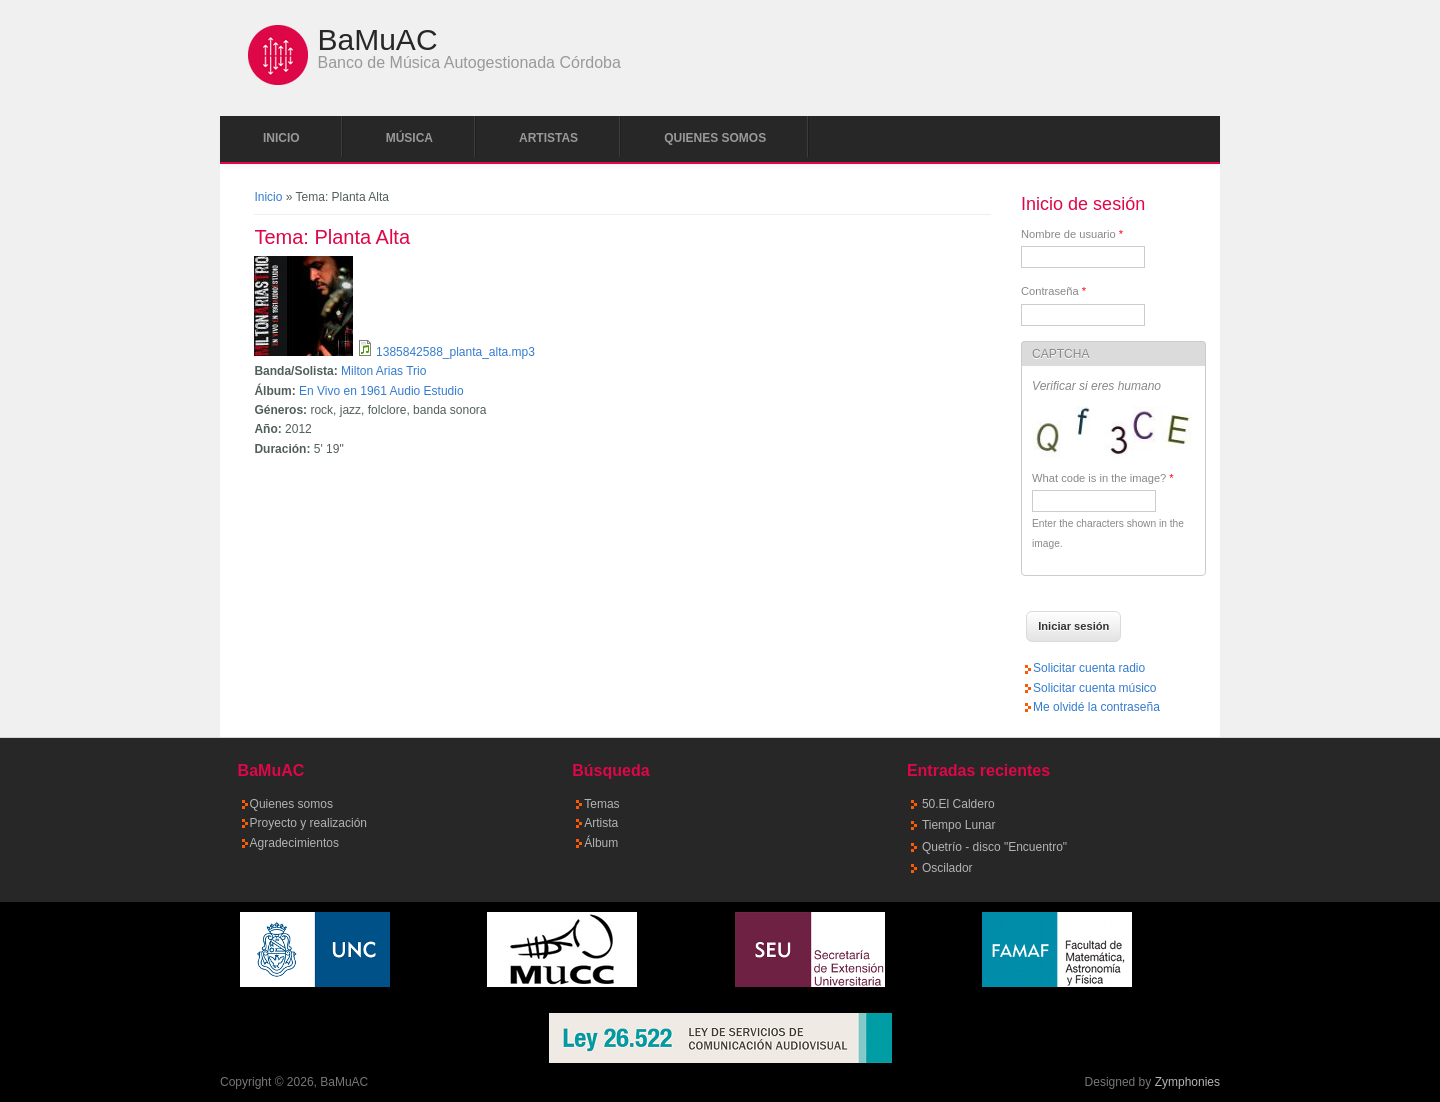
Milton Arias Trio (383, 371)
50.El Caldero (958, 804)
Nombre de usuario (1072, 234)
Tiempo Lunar (959, 825)
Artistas (548, 138)
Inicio (281, 138)
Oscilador (947, 868)
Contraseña (1053, 291)
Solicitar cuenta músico (1094, 688)
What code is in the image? (1103, 478)
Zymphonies (1187, 1082)
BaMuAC (378, 40)
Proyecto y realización (308, 823)
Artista (601, 823)
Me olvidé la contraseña (1096, 707)
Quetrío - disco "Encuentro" (994, 847)
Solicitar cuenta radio (1089, 668)
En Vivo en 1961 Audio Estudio (381, 391)
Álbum (601, 843)
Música (409, 138)
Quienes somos (715, 138)
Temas (601, 804)
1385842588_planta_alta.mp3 (455, 352)
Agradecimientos (294, 843)
